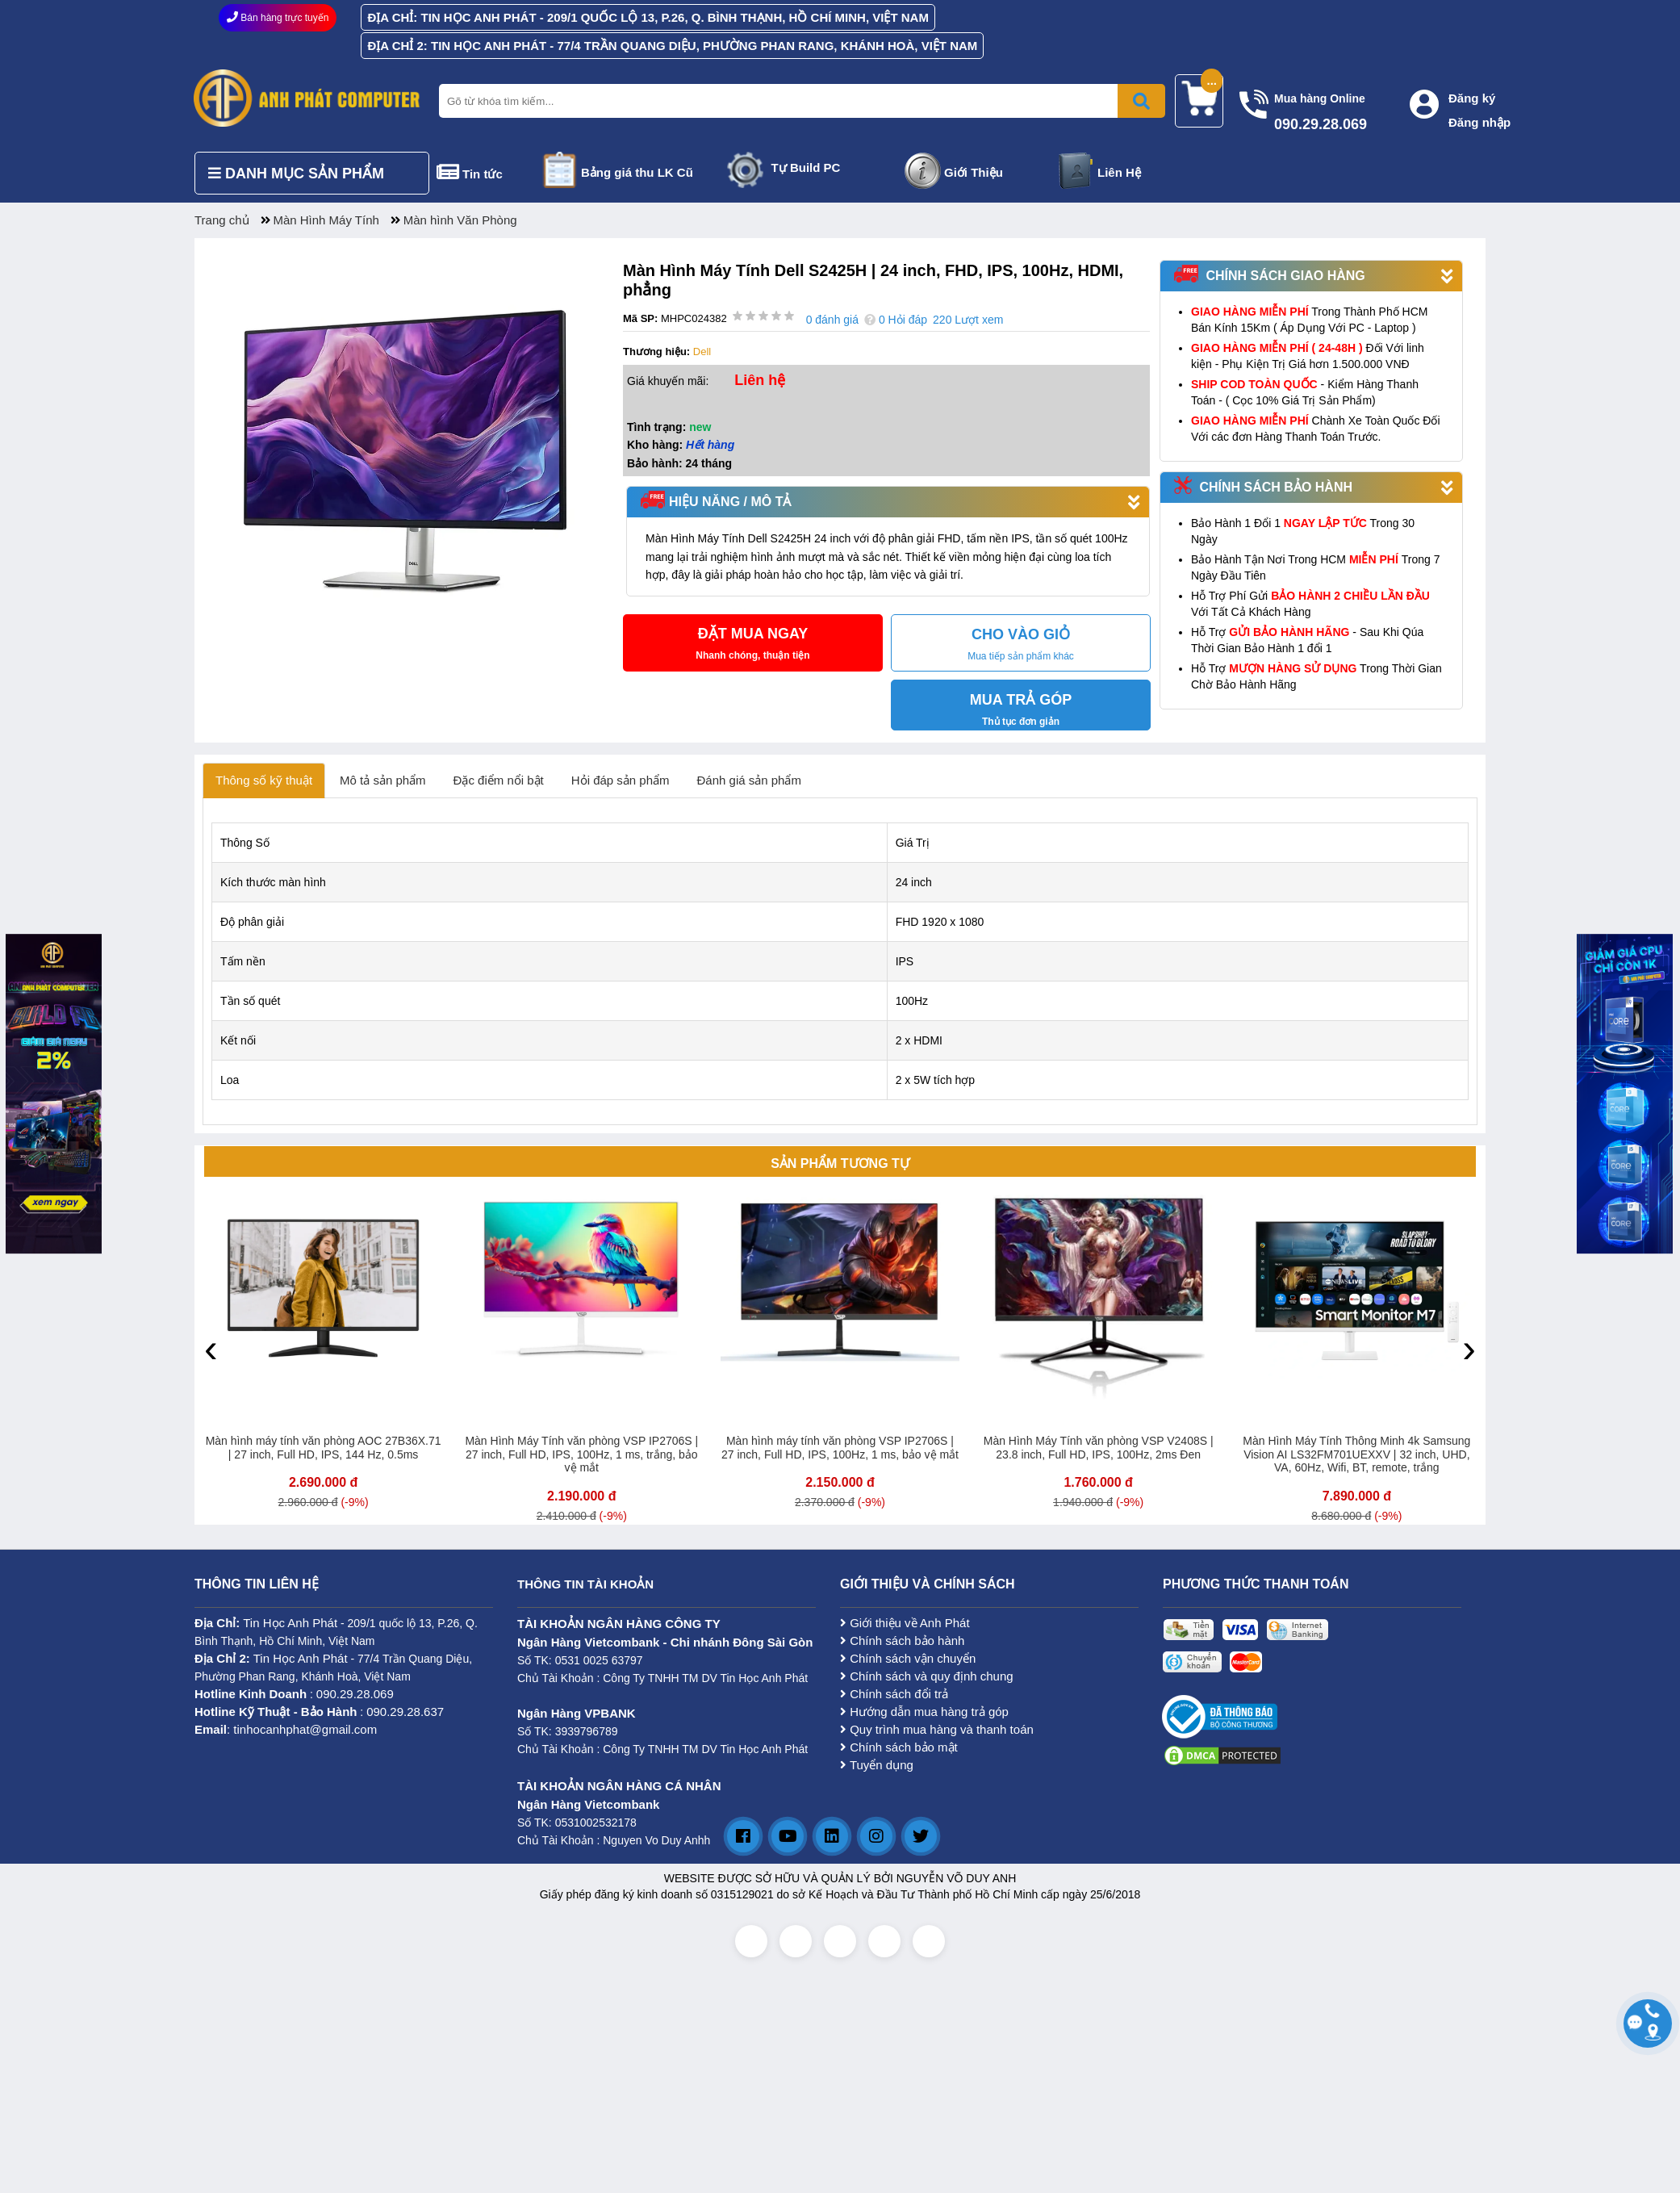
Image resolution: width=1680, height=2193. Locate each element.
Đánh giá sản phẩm (749, 780)
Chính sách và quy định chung (926, 1676)
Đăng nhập (1479, 122)
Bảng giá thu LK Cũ (637, 172)
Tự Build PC (806, 167)
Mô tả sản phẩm (383, 780)
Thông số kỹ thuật (263, 780)
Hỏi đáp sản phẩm (620, 780)
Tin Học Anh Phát (290, 1623)
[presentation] (211, 1348)
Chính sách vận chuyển (908, 1658)
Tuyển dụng (876, 1765)
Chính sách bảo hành (902, 1640)
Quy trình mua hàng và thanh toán (937, 1729)
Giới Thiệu (973, 172)
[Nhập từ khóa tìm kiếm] (799, 101)
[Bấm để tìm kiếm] (1141, 101)
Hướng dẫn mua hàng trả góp (924, 1711)
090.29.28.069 (355, 1694)
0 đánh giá (832, 319)
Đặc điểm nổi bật (498, 780)
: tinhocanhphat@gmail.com (285, 1729)
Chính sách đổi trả (894, 1694)
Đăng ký (1471, 98)
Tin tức (482, 174)
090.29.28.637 (405, 1711)
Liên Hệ (1119, 172)
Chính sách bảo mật (899, 1747)
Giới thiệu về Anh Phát (905, 1623)
